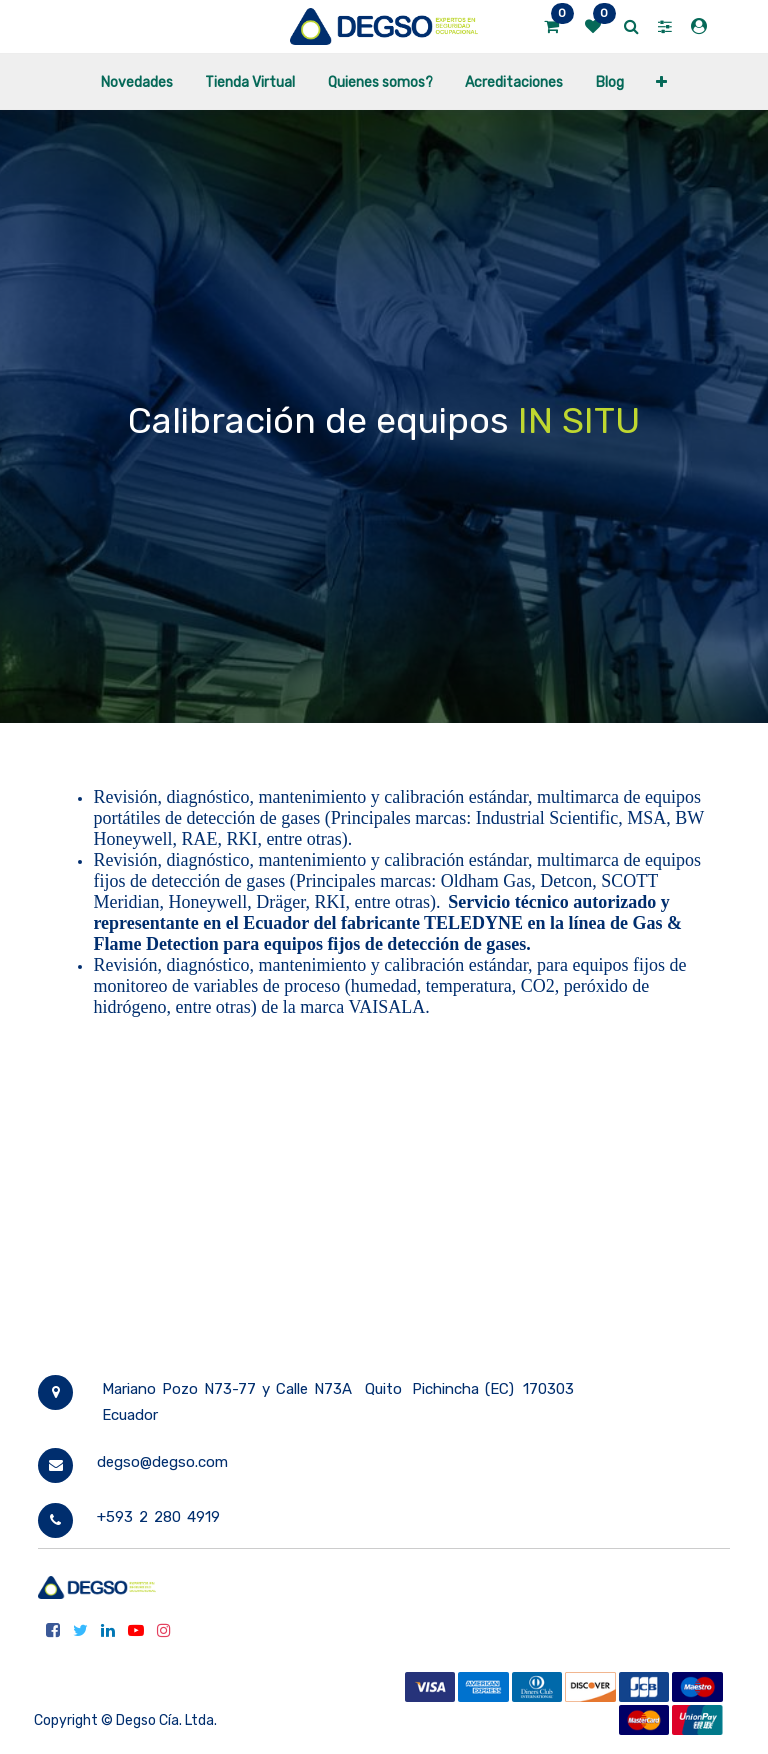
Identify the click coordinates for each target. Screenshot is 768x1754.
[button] (661, 81)
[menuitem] (137, 81)
